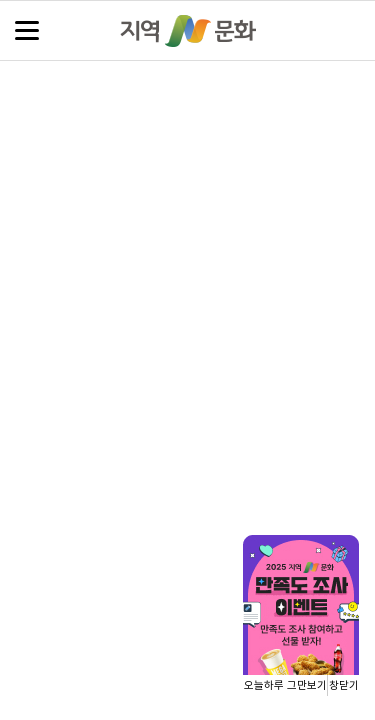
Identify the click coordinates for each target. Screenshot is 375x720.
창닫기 (344, 685)
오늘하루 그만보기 (285, 685)
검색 (347, 31)
